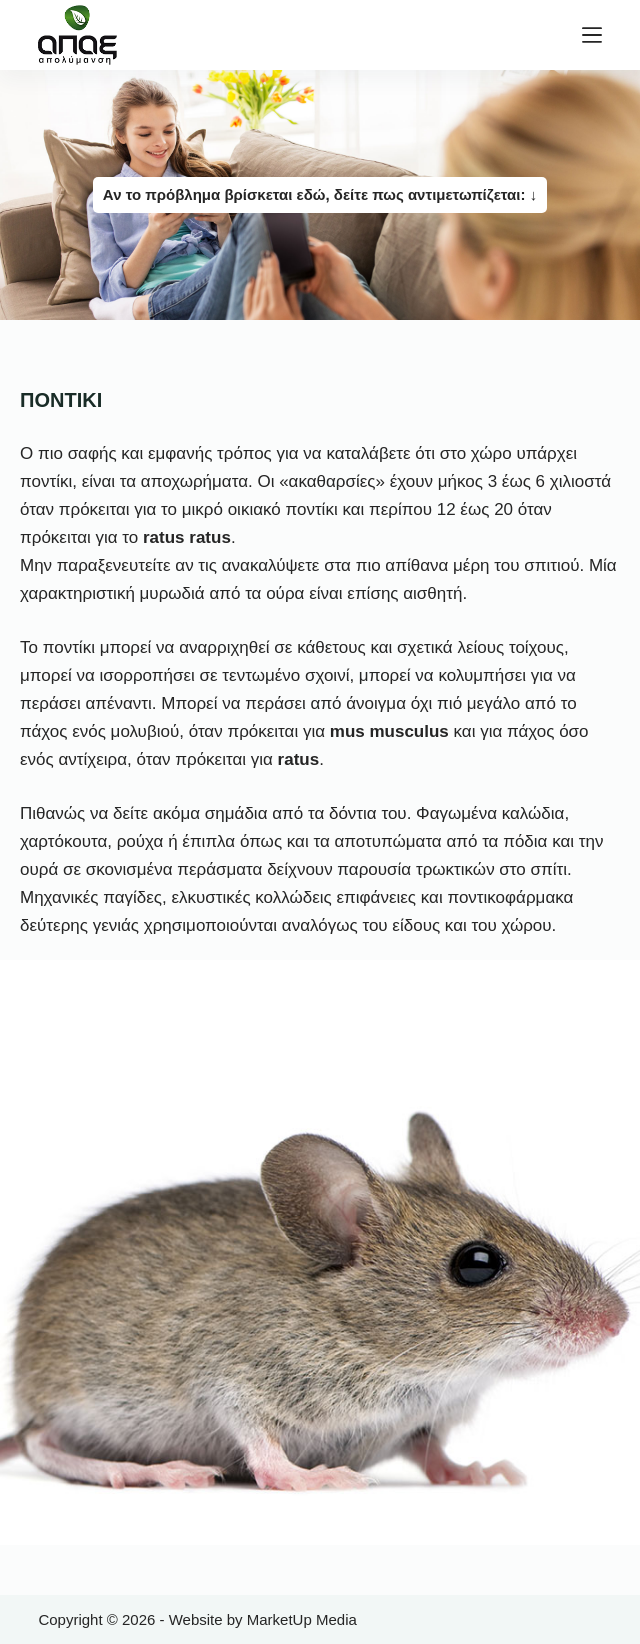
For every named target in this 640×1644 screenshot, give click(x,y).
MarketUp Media (302, 1619)
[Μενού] (592, 35)
